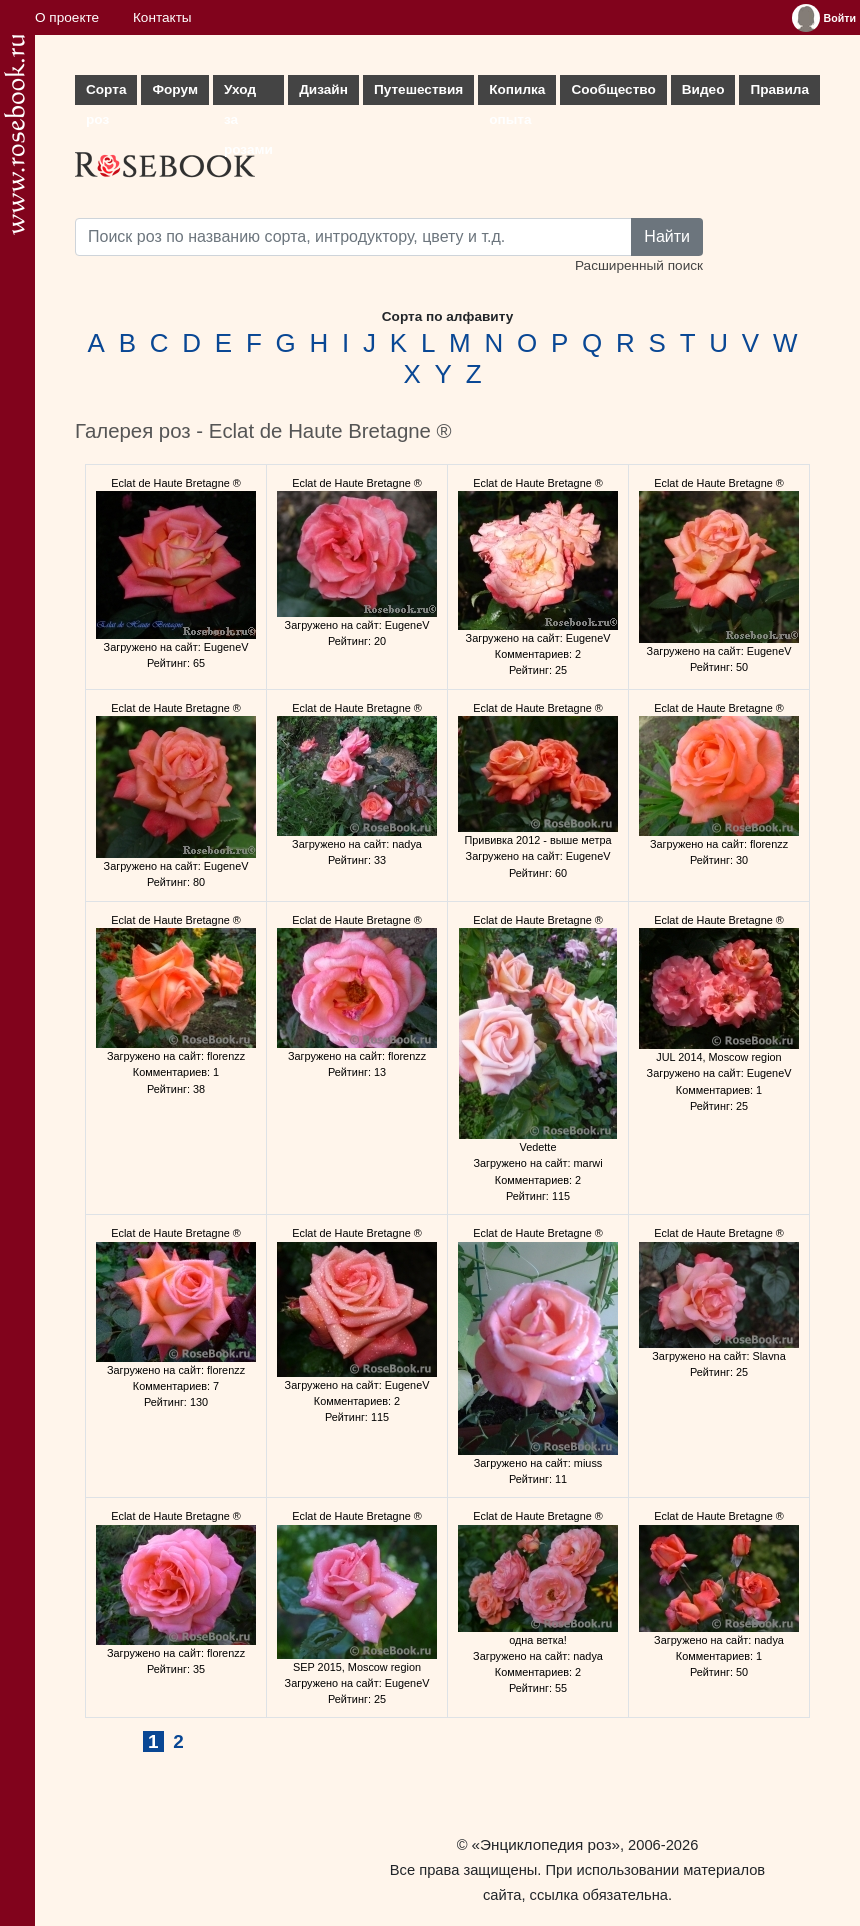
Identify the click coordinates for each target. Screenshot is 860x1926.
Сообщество (613, 89)
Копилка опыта (517, 93)
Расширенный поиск (639, 265)
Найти (667, 236)
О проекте (67, 17)
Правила (779, 89)
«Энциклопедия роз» (546, 1844)
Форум (174, 89)
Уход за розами (248, 93)
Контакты (162, 17)
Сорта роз (106, 93)
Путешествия (418, 89)
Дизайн (323, 89)
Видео (703, 89)
